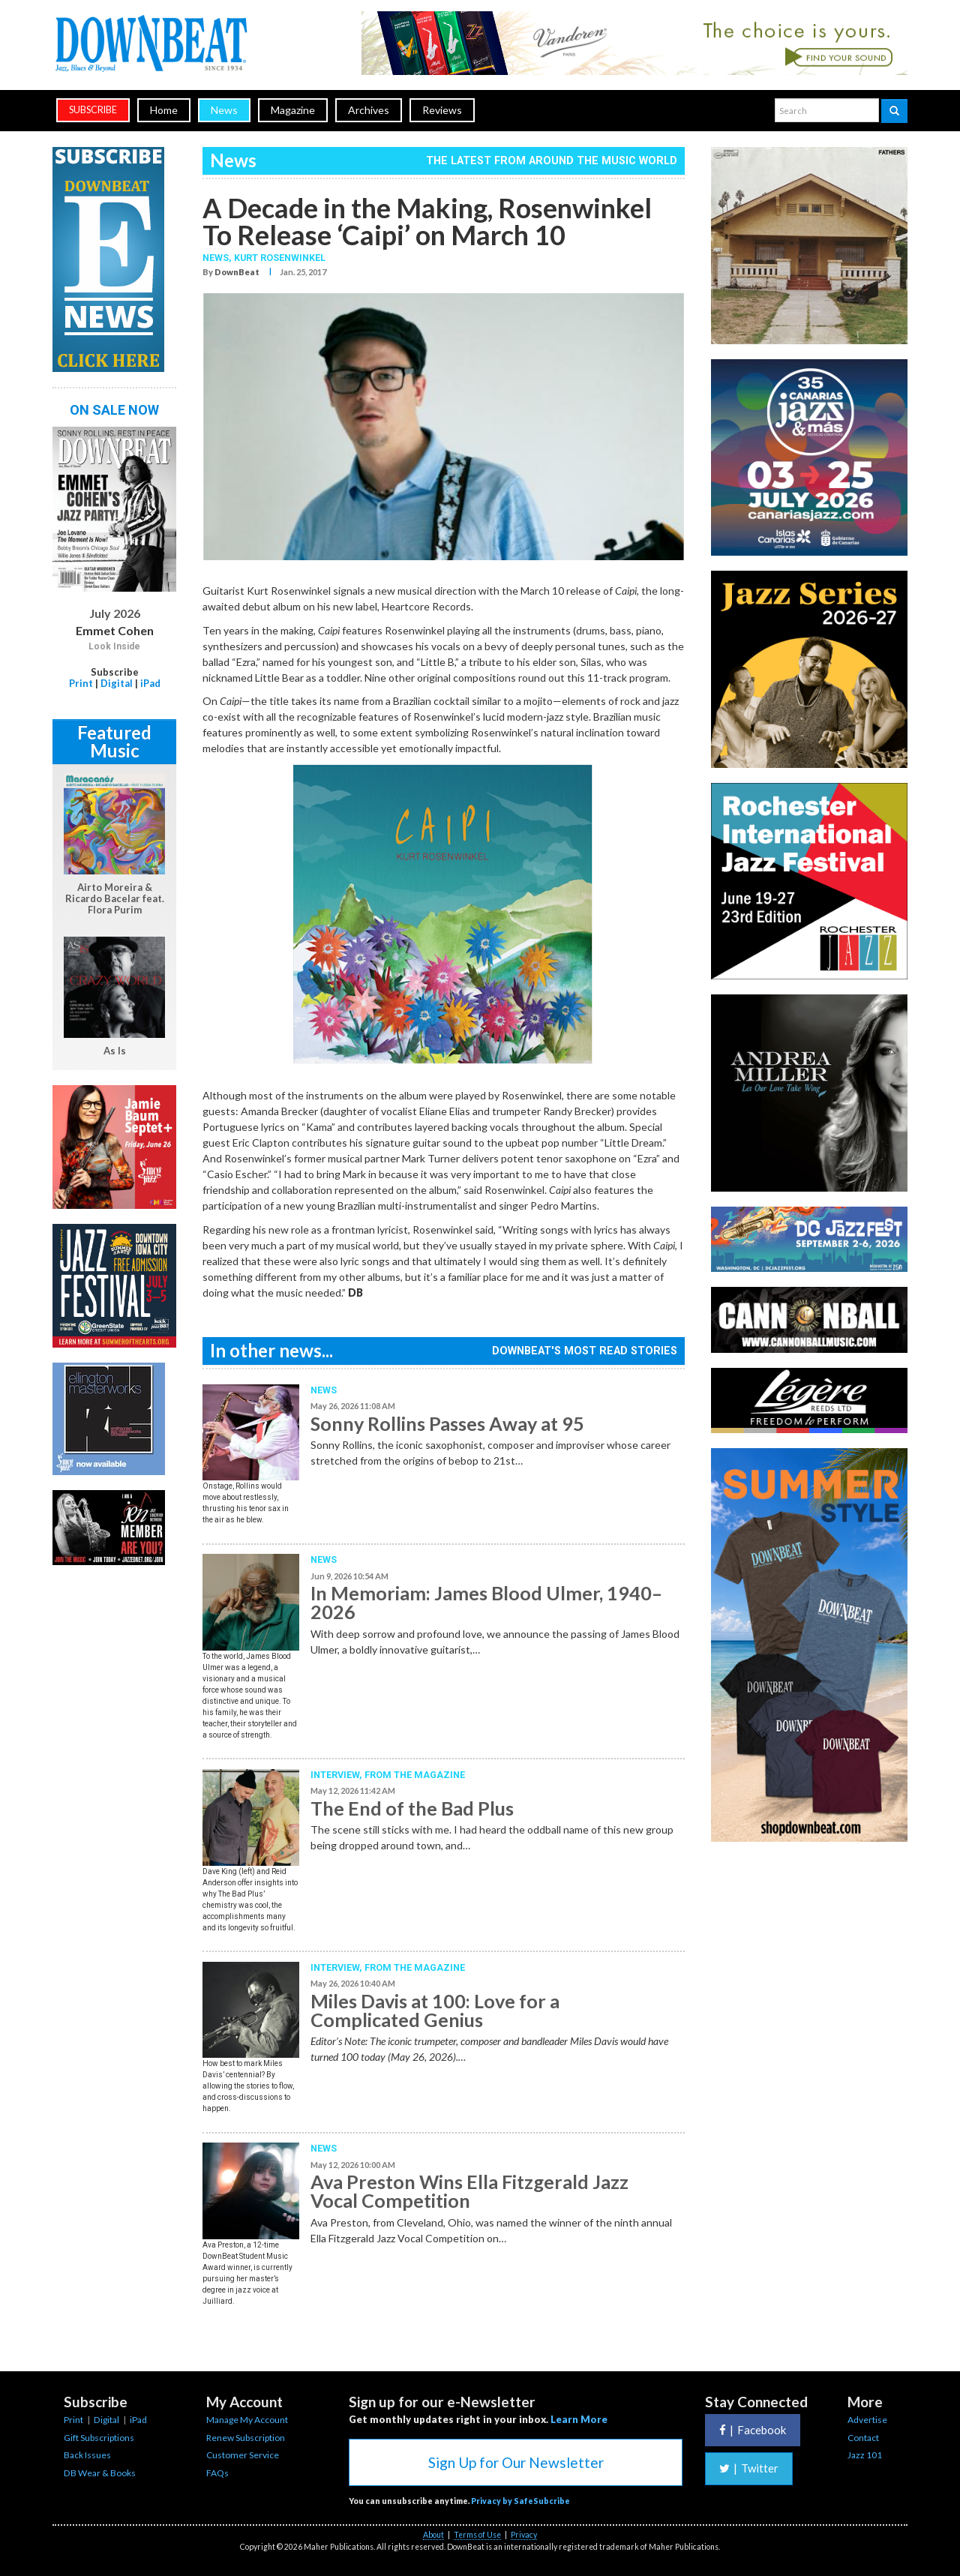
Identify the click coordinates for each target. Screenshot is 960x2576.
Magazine (293, 109)
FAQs (217, 2473)
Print (81, 683)
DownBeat (237, 272)
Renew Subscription (245, 2437)
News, (218, 257)
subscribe (93, 109)
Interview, (337, 1774)
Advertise (867, 2419)
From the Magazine (414, 1774)
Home (164, 109)
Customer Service (242, 2455)
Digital (116, 683)
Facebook (752, 2430)
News (224, 109)
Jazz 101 (865, 2455)
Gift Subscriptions (99, 2437)
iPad (150, 683)
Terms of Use (477, 2534)
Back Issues (87, 2455)
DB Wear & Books (100, 2473)
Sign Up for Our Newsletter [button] (516, 2462)
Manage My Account (247, 2419)
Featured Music (114, 741)
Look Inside (114, 646)
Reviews (442, 109)
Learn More (579, 2419)
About (433, 2534)
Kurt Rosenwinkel (280, 257)
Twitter (748, 2468)
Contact (863, 2437)
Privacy (524, 2534)
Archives (368, 109)
